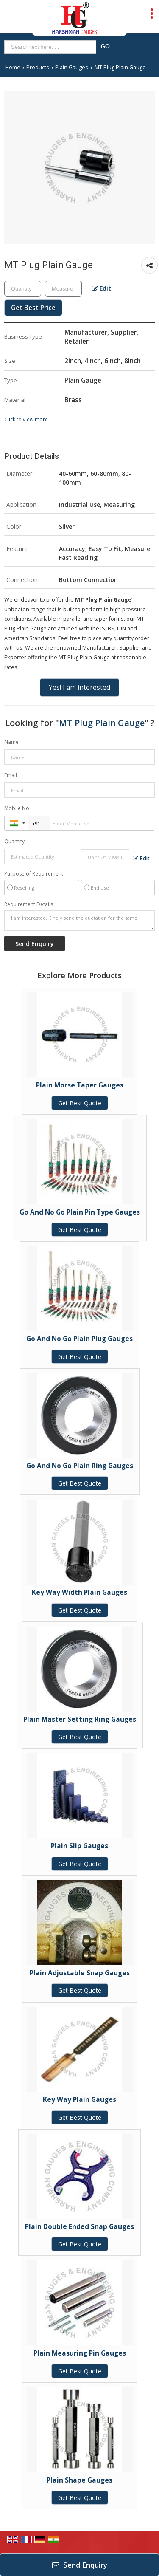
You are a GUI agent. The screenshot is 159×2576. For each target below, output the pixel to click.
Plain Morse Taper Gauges (79, 1085)
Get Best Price (33, 307)
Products (37, 67)
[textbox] (63, 289)
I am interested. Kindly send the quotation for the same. (79, 920)
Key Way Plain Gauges (79, 2099)
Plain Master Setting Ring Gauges (79, 1719)
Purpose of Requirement (33, 874)
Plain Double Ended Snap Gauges (79, 2226)
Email (10, 775)
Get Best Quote (79, 1103)
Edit (101, 288)
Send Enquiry (79, 2565)
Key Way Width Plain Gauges (79, 1592)
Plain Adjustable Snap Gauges (80, 1973)
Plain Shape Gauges (79, 2480)
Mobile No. (17, 808)
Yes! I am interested (79, 687)
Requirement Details (28, 904)
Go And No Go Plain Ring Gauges (79, 1465)
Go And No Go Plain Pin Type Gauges (80, 1212)
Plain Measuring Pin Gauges (79, 2353)
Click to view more (26, 419)
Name (11, 742)
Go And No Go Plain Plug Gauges (79, 1338)
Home (12, 67)
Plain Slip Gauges (79, 1846)
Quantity (14, 841)
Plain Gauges (71, 67)
